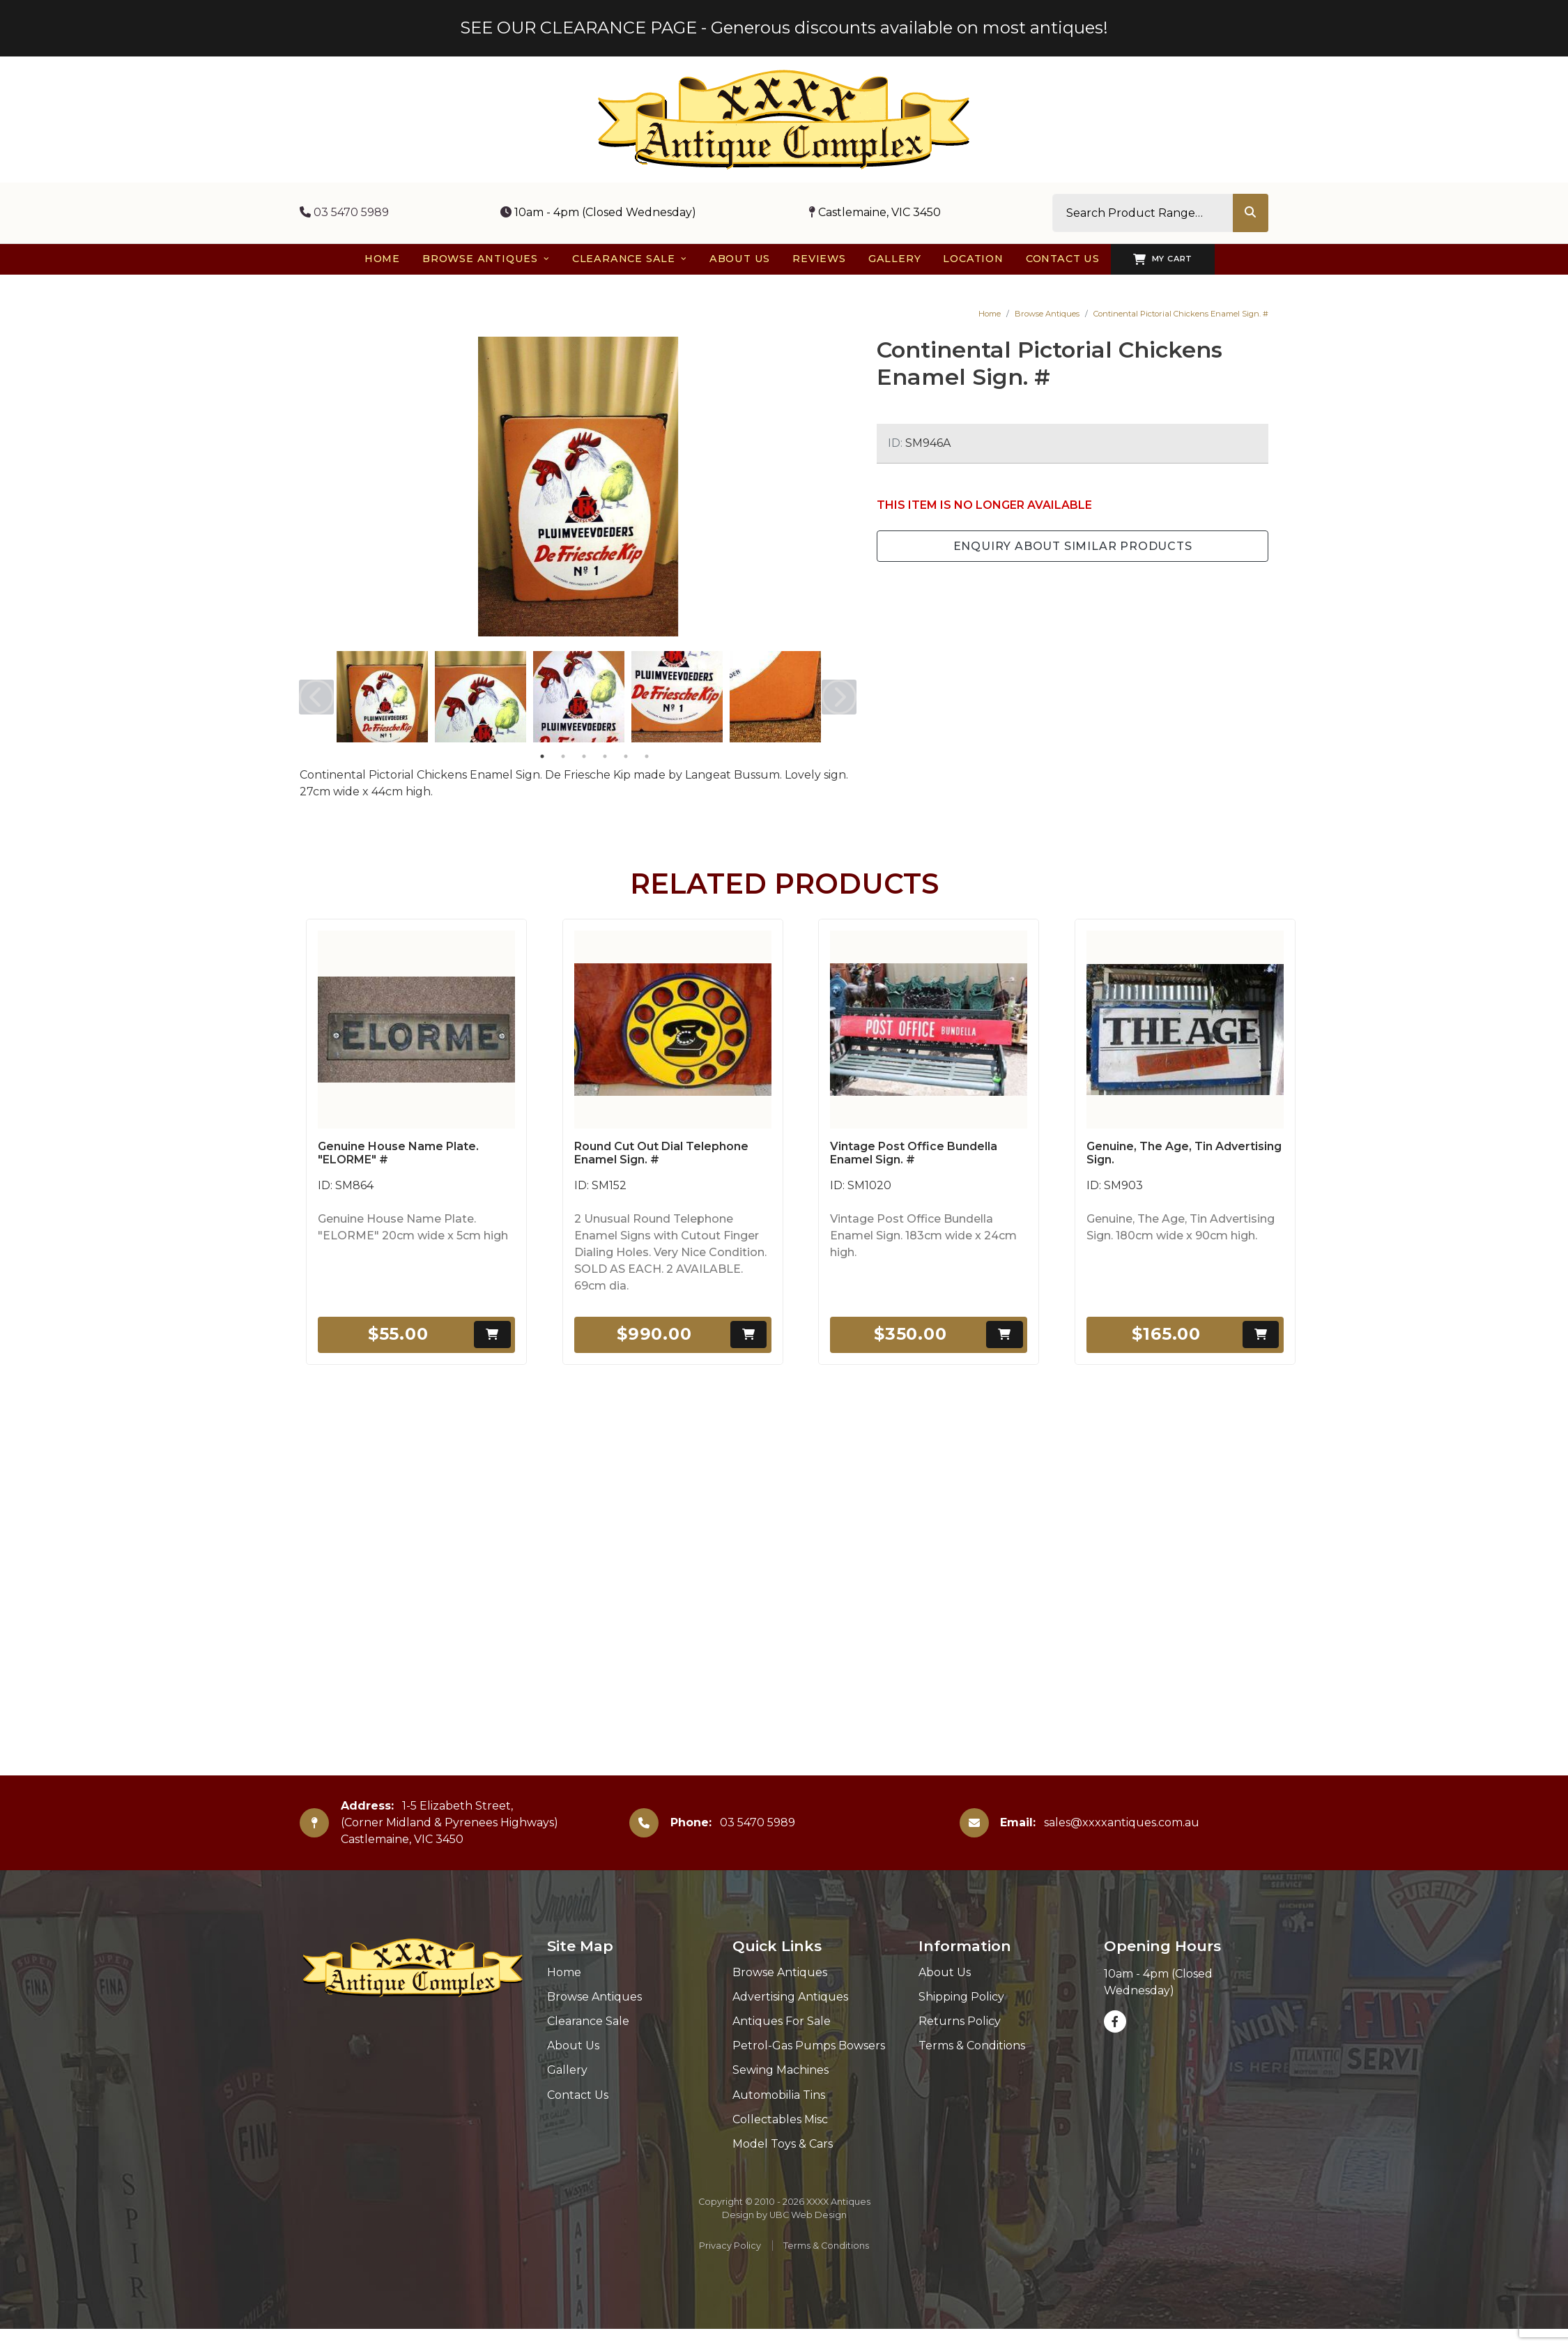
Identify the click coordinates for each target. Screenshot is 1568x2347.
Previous (316, 697)
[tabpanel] (382, 697)
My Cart (1162, 259)
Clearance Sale (588, 2021)
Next (839, 697)
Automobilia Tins (778, 2095)
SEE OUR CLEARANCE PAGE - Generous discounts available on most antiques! (784, 27)
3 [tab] (584, 756)
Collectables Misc (780, 2119)
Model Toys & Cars (782, 2143)
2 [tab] (563, 756)
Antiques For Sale (781, 2021)
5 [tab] (626, 756)
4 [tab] (605, 756)
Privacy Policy (730, 2245)
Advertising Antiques (790, 1996)
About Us (573, 2045)
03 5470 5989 (344, 212)
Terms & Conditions (971, 2045)
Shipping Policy (961, 1996)
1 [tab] (542, 756)
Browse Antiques (1047, 314)
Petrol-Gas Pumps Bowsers (808, 2045)
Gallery (567, 2070)
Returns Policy (959, 2021)
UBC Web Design (808, 2215)
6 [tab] (647, 756)
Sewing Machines (780, 2070)
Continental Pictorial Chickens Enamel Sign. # (1180, 314)
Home (989, 314)
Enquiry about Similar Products (1072, 546)
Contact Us (577, 2095)
